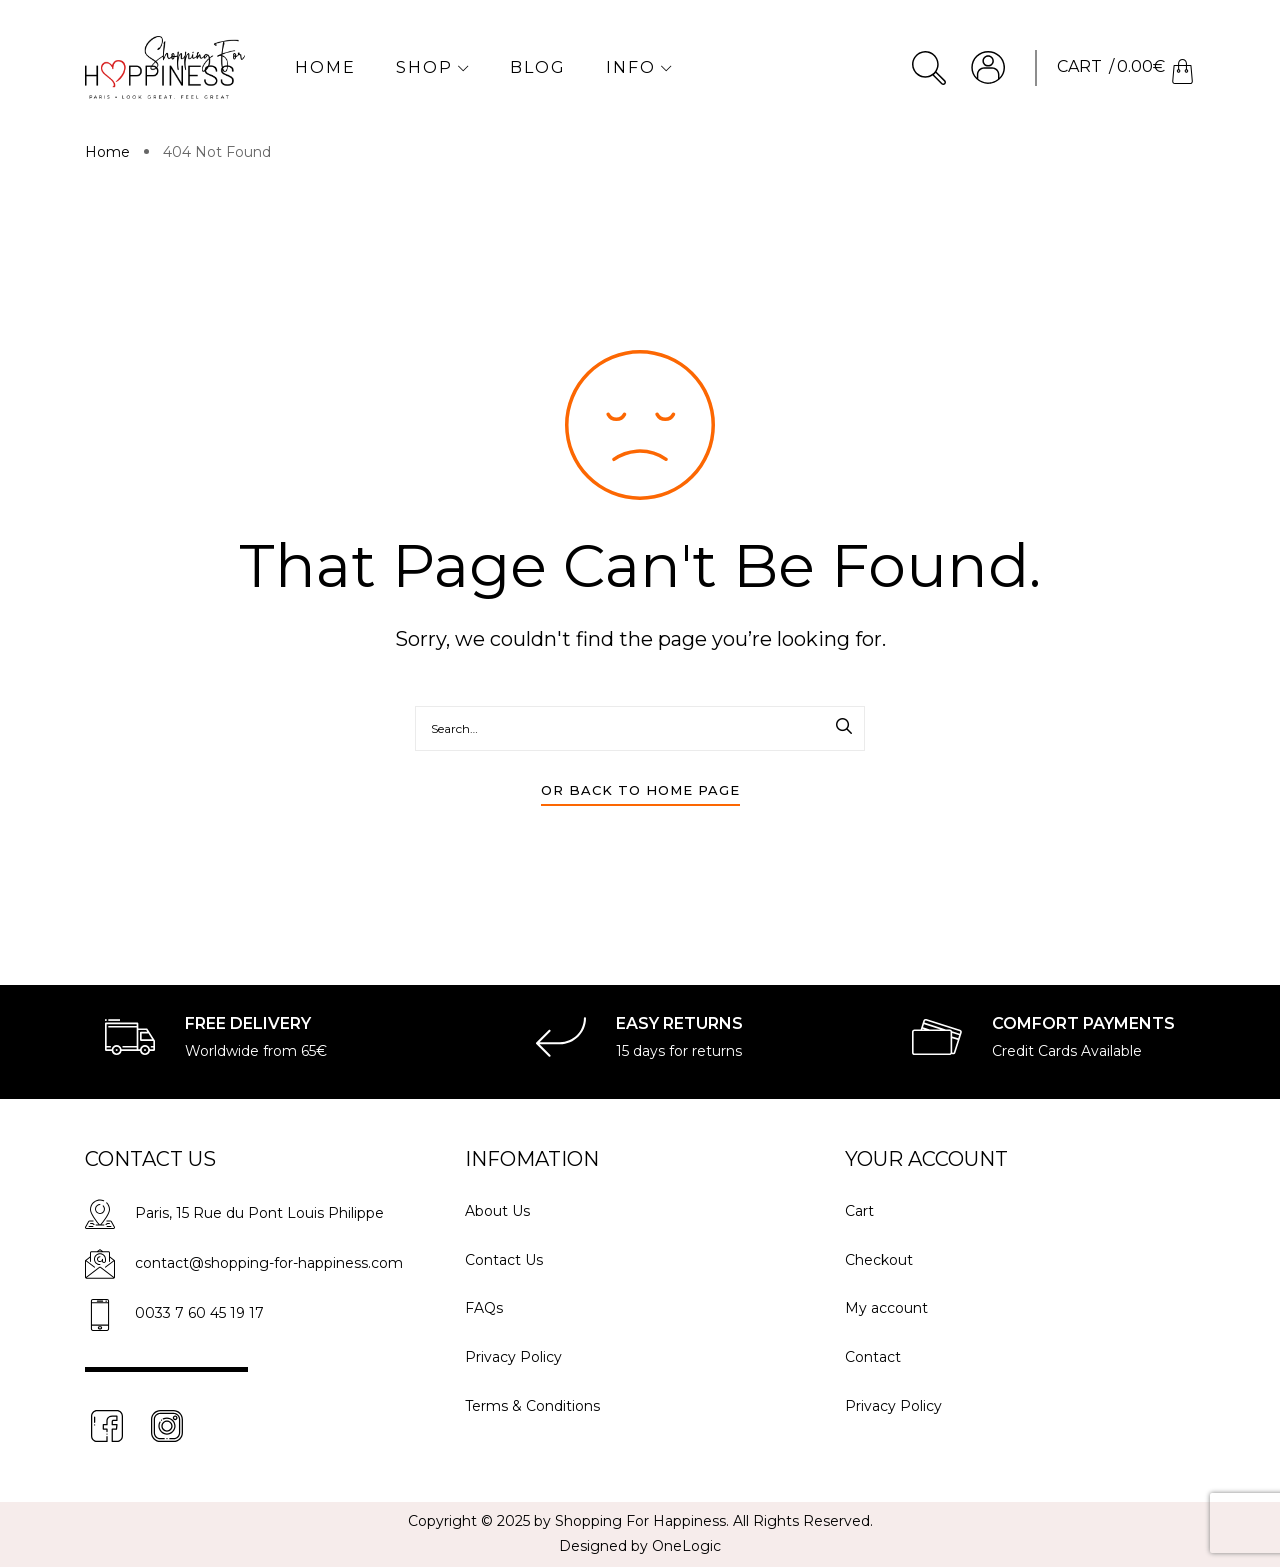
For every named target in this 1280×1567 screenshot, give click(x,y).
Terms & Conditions (532, 1406)
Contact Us (504, 1260)
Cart (859, 1211)
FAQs (484, 1308)
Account (988, 68)
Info (639, 67)
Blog (538, 67)
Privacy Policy (513, 1357)
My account (886, 1308)
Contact (873, 1357)
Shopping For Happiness (640, 1521)
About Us (497, 1211)
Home (325, 67)
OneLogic (686, 1546)
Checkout (879, 1260)
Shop (433, 67)
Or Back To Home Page (640, 790)
